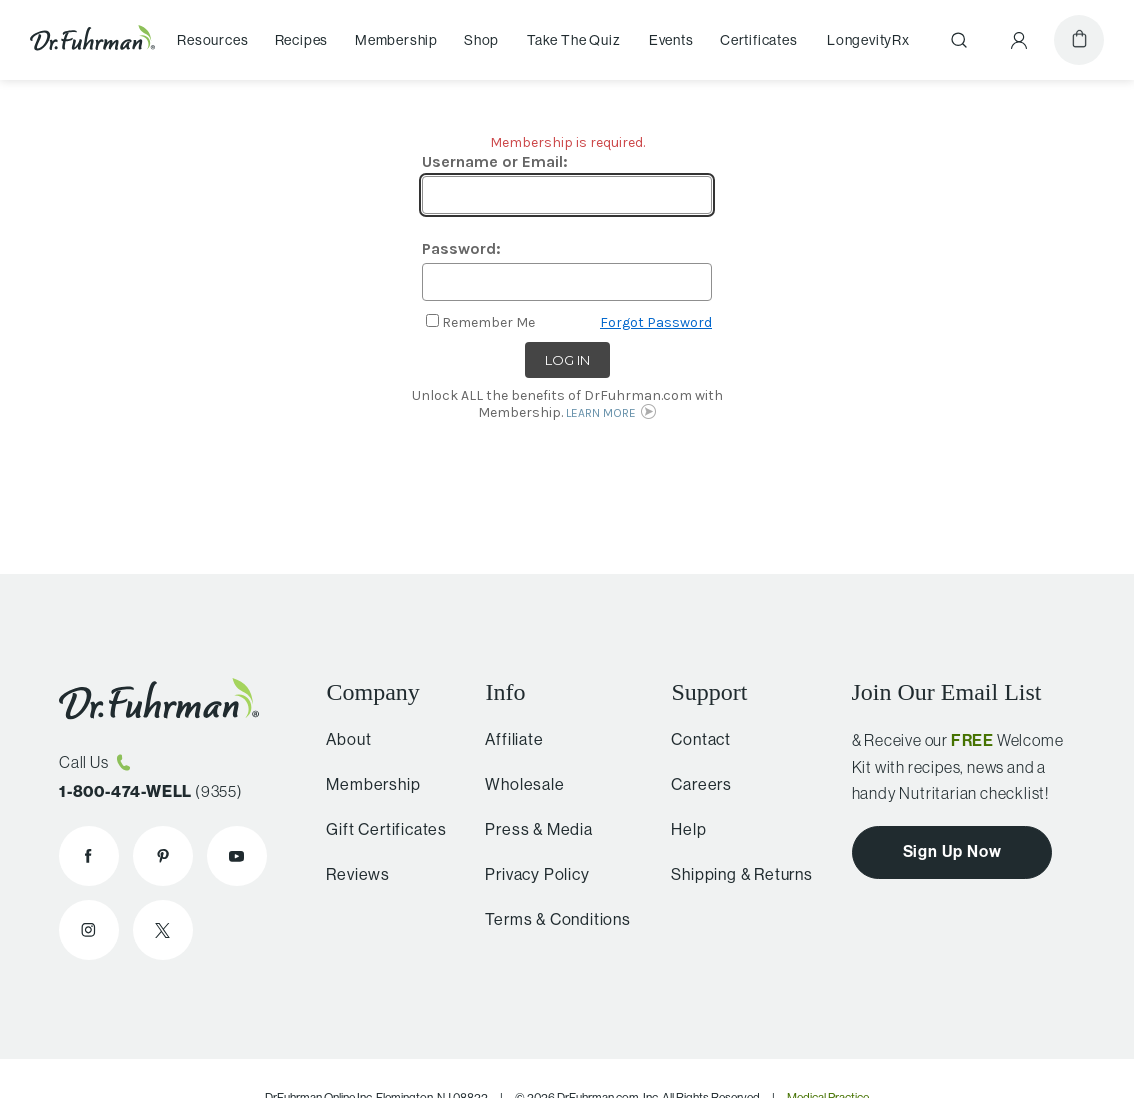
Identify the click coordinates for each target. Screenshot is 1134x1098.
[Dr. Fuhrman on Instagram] (89, 930)
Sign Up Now (952, 851)
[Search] (959, 40)
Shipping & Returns (733, 874)
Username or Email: (495, 161)
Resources (212, 40)
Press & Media (529, 829)
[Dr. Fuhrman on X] (163, 930)
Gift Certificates (380, 829)
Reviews (352, 874)
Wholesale (515, 784)
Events (671, 40)
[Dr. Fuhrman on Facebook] (89, 856)
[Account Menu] (1019, 40)
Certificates (759, 40)
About (342, 739)
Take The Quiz (573, 40)
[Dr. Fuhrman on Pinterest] (163, 856)
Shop (481, 40)
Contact (693, 739)
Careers (693, 784)
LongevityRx (868, 40)
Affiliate (505, 739)
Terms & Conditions (548, 919)
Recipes (302, 40)
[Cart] (1079, 40)
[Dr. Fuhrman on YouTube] (237, 856)
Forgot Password (656, 322)
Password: (461, 248)
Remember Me (488, 322)
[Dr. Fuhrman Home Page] (92, 40)
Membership (396, 40)
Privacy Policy (528, 874)
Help (680, 829)
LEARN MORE (601, 413)
